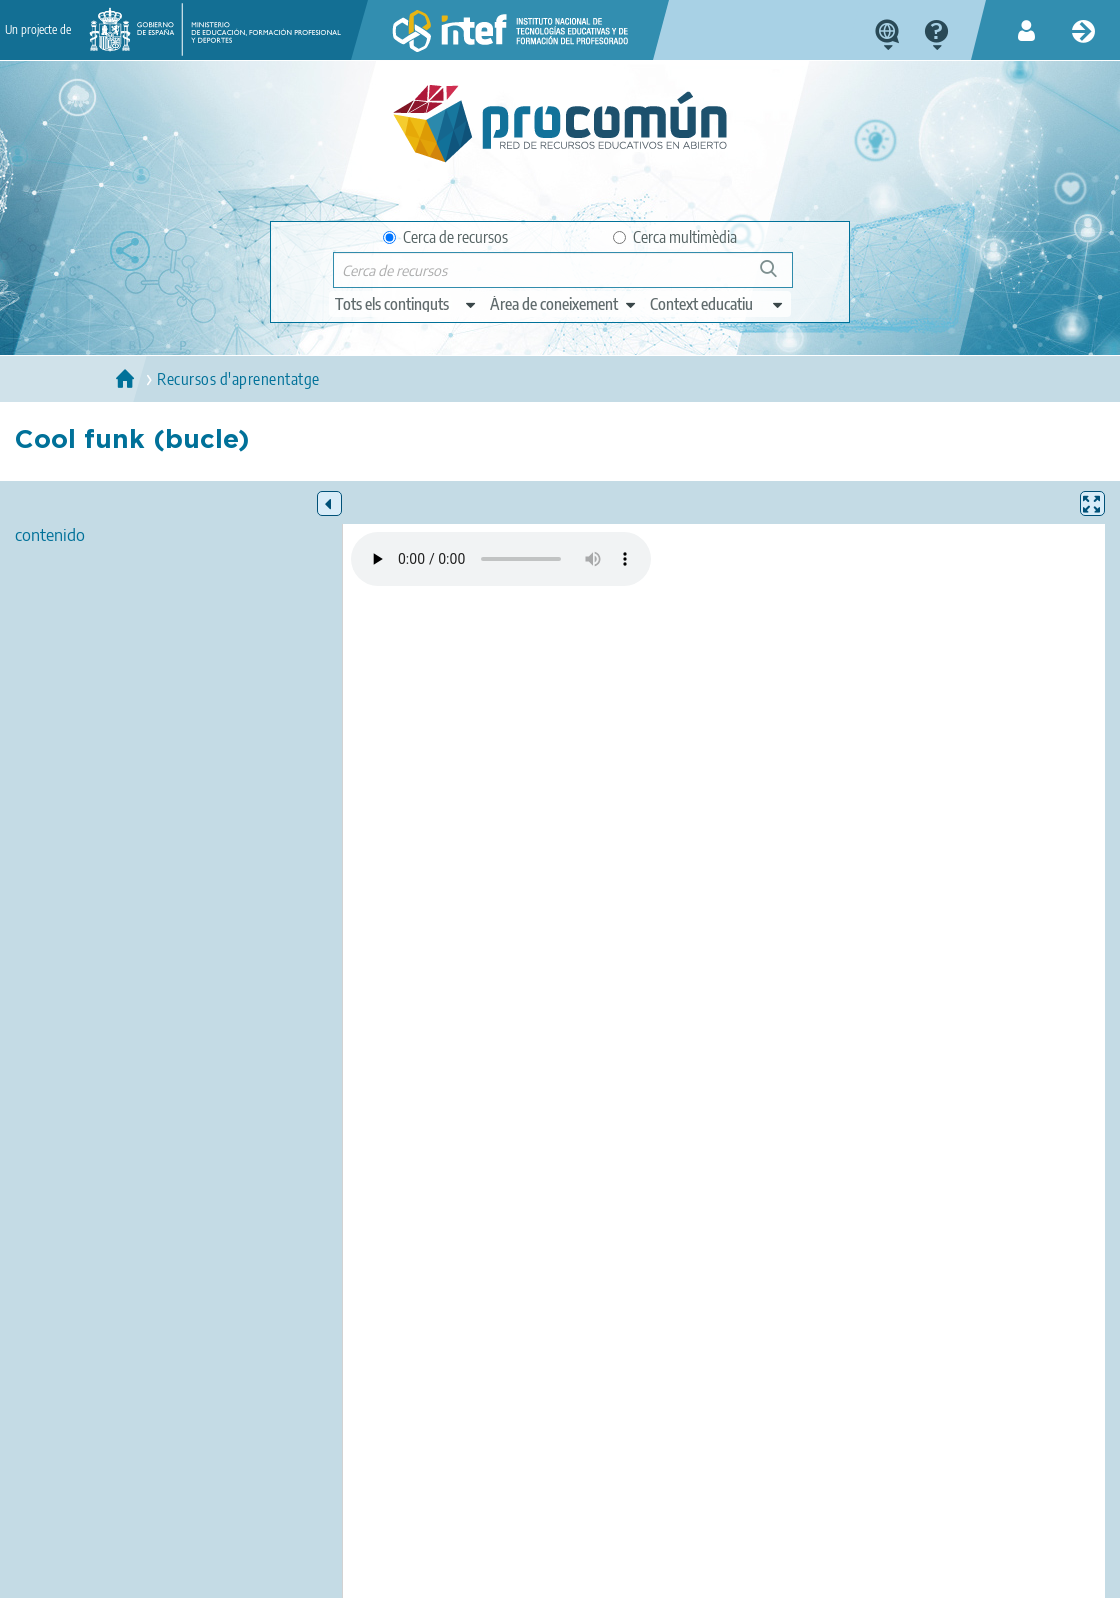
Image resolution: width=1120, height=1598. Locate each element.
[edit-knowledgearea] (564, 304)
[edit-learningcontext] (717, 304)
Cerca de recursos (445, 237)
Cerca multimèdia (675, 237)
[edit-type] (406, 304)
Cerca (777, 276)
